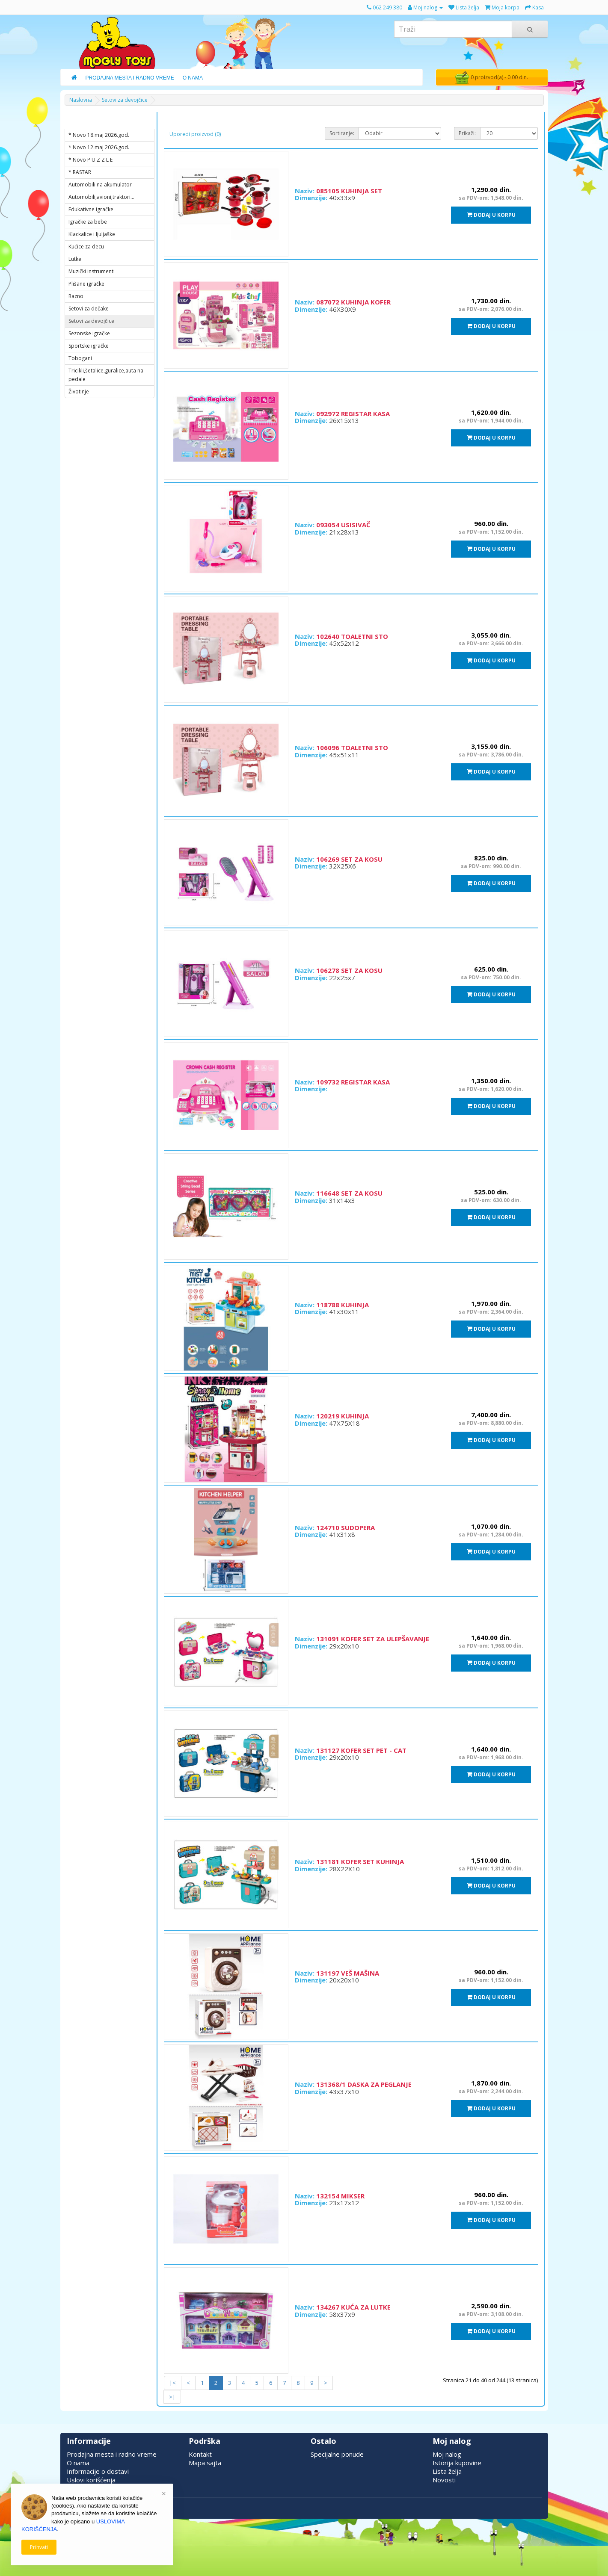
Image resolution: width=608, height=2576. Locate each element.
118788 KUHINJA (342, 1304)
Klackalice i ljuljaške (91, 234)
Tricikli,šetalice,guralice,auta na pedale (105, 375)
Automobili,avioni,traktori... (101, 197)
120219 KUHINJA (342, 1416)
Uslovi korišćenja (91, 2480)
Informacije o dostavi (98, 2471)
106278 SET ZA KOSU (349, 970)
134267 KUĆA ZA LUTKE (353, 2307)
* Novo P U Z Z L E (90, 159)
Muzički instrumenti (91, 271)
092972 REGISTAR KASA (353, 413)
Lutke (74, 259)
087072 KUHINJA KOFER (353, 302)
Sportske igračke (88, 345)
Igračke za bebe (87, 221)
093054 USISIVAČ (343, 524)
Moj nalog (447, 2454)
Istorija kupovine (457, 2462)
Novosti (444, 2480)
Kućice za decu (86, 246)
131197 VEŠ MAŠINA (347, 1973)
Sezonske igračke (89, 333)
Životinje (78, 391)
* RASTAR (79, 172)
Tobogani (80, 358)
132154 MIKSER (340, 2196)
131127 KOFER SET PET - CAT (361, 1750)
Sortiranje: (341, 133)
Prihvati (39, 2547)
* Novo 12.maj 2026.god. (98, 147)
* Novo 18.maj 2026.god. (98, 135)
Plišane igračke (86, 283)
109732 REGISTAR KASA (353, 1082)
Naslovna (80, 99)
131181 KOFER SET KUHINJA (360, 1861)
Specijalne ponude (337, 2454)
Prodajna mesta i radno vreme (112, 2454)
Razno (75, 296)
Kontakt (200, 2454)
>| (172, 2397)
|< (172, 2383)
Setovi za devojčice (125, 99)
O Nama (193, 78)
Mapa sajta (205, 2462)
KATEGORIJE (90, 120)
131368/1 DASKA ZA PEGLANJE (364, 2084)
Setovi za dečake (88, 308)
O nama (78, 2462)
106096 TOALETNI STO (352, 747)
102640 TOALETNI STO (352, 636)
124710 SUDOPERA (345, 1527)
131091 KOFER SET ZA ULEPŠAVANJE (372, 1638)
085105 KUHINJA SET (349, 190)
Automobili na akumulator (100, 184)
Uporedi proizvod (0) (195, 134)
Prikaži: (467, 133)
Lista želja (447, 2471)
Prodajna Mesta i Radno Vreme (130, 78)
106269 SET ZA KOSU (349, 859)
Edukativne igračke (90, 209)
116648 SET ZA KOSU (349, 1193)
